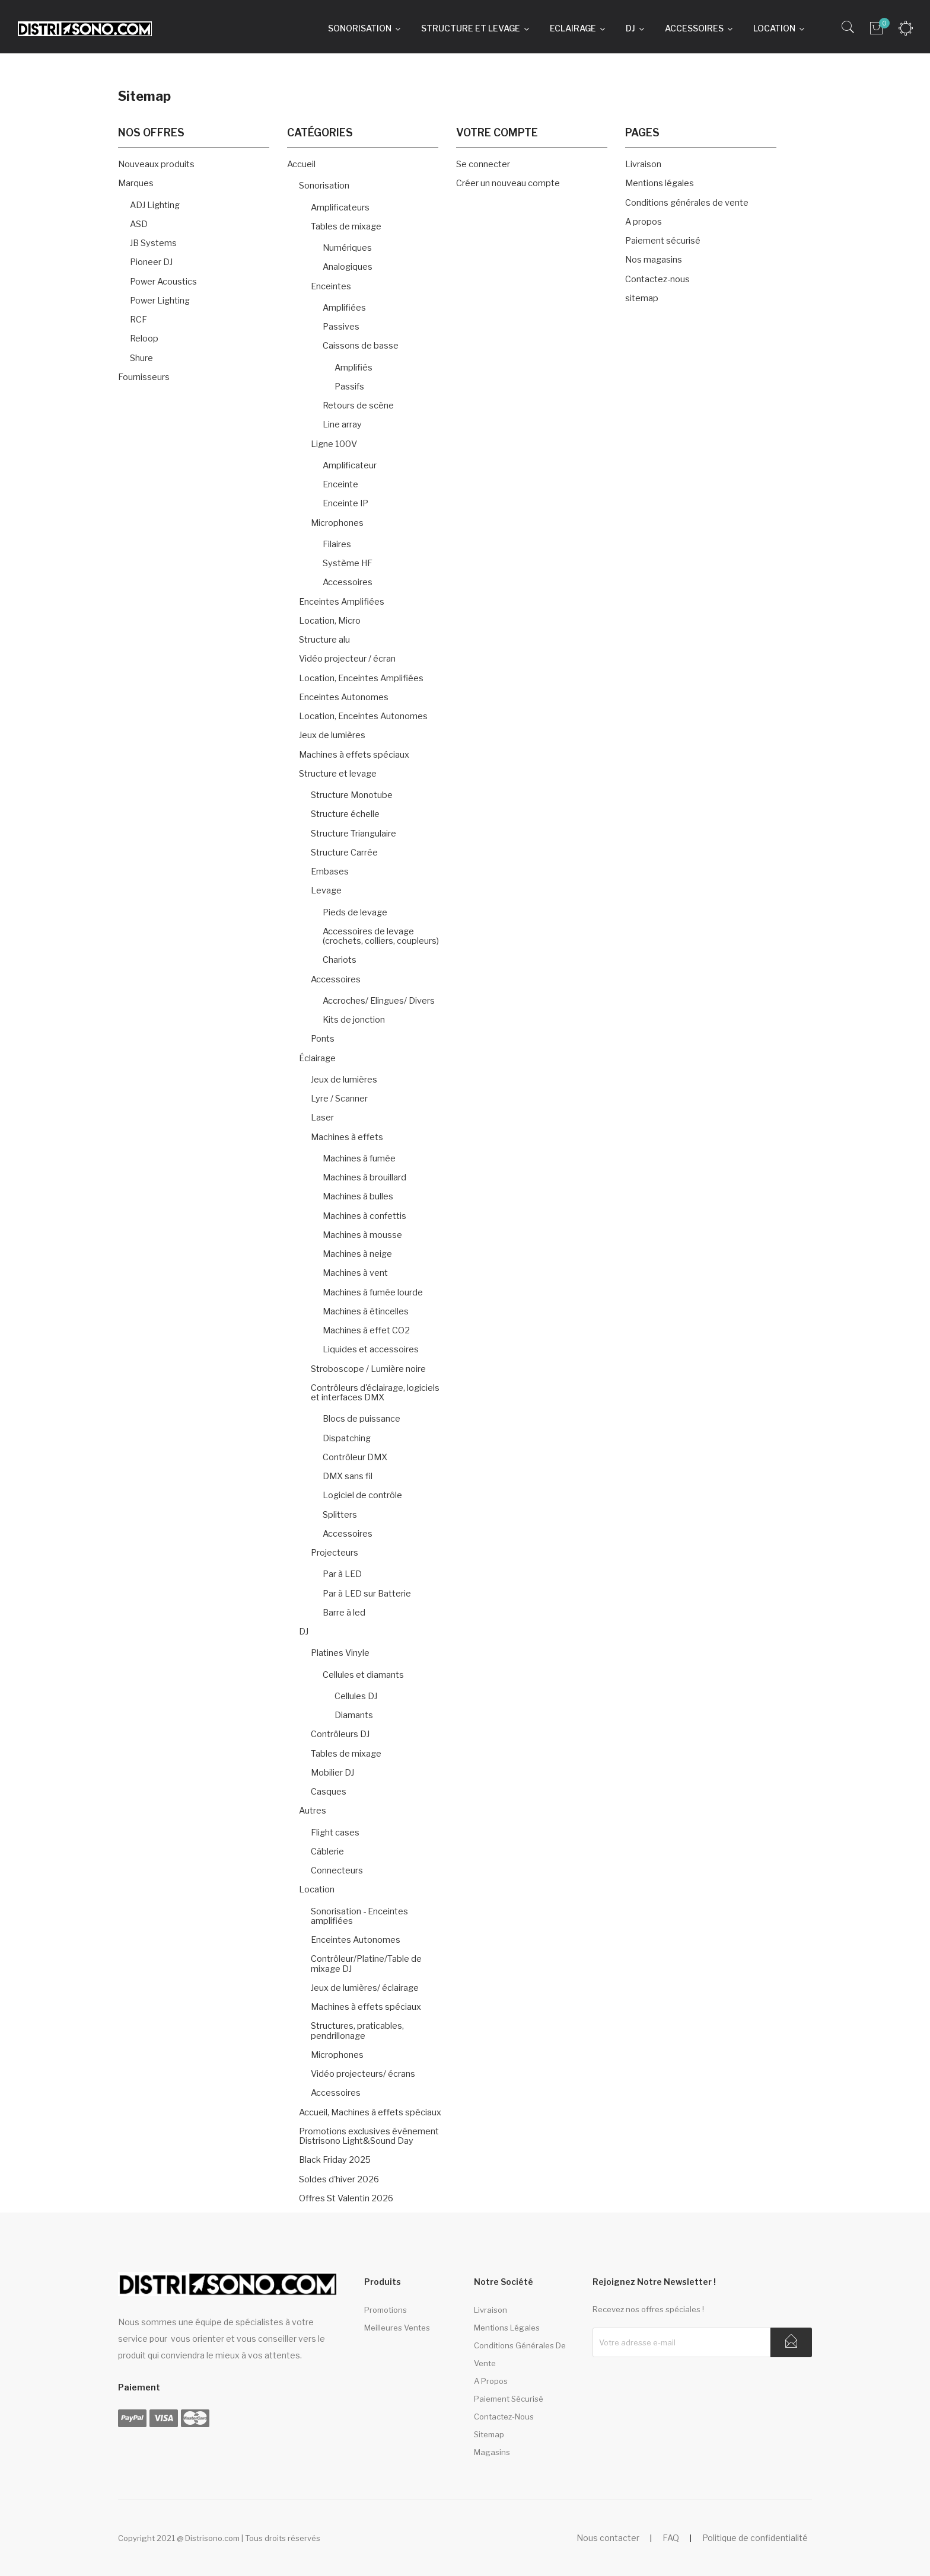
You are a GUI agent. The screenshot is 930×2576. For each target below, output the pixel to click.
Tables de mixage (346, 226)
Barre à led (344, 1612)
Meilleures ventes (397, 2327)
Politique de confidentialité (755, 2538)
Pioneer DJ (151, 262)
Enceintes (331, 286)
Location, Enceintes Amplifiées (361, 678)
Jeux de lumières (332, 735)
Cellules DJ (356, 1696)
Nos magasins (653, 259)
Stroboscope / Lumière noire (368, 1369)
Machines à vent (355, 1273)
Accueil (301, 164)
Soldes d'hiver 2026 (339, 2179)
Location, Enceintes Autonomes (363, 716)
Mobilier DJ (332, 1772)
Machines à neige (357, 1254)
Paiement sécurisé (662, 240)
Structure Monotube (352, 795)
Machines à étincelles (366, 1311)
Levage (326, 890)
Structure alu (324, 639)
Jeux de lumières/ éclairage (365, 1988)
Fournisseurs (144, 377)
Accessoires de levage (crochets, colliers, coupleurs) (381, 936)
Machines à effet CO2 (366, 1330)
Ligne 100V (334, 444)
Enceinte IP (345, 503)
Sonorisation (324, 185)
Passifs (349, 386)
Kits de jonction (354, 1019)
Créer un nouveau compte (508, 183)
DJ (303, 1631)
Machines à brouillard (364, 1177)
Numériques (347, 247)
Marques (136, 183)
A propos (643, 221)
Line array (342, 424)
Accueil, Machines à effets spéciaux (370, 2112)
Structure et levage (338, 773)
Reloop (144, 338)
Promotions (385, 2310)
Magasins (492, 2452)
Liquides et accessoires (371, 1349)
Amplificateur (350, 465)
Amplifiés (353, 367)
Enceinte (340, 484)
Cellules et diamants (363, 1675)
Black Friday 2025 (335, 2159)
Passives (341, 326)
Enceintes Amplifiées (341, 601)
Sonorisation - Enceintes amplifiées (359, 1916)
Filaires (337, 544)
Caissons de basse (361, 345)
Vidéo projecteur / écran (347, 658)
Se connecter (483, 164)
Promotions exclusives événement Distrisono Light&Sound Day (369, 2136)
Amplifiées (344, 307)
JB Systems (153, 243)
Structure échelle (345, 814)
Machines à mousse (362, 1235)
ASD (139, 224)
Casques (328, 1791)
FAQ (671, 2538)
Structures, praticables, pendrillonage (357, 2030)
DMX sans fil (347, 1476)
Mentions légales (659, 183)
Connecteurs (337, 1870)
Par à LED (342, 1574)
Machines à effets (347, 1137)
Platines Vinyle (340, 1653)
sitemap (641, 298)
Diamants (354, 1715)
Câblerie (327, 1851)
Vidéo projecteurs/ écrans (363, 2074)
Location (317, 1889)
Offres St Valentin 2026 (346, 2198)
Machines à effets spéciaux (354, 754)
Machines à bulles (358, 1196)
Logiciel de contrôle (362, 1495)
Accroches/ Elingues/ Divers (379, 1000)
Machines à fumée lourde (373, 1292)
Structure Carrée (344, 852)
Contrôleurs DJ (340, 1734)
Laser (322, 1117)
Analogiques (347, 266)
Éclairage (317, 1058)
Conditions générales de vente (687, 202)
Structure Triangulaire (353, 833)
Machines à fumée (359, 1158)
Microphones (337, 523)
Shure (141, 358)
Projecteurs (334, 1552)
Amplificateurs (340, 207)
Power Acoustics (163, 281)
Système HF (347, 563)
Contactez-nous (657, 279)
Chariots (339, 960)
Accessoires (347, 582)
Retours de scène (358, 405)
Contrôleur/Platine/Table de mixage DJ (366, 1963)
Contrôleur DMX (355, 1457)
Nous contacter (608, 2538)
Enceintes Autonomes (343, 697)
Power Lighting (160, 300)
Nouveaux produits (156, 164)
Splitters (340, 1514)
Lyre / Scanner (339, 1098)
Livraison (643, 164)
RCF (138, 319)
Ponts (323, 1038)
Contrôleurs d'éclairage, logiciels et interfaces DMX (375, 1393)
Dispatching (347, 1438)
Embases (330, 871)
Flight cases (335, 1832)
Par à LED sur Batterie (367, 1593)
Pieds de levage (355, 912)
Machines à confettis (364, 1216)
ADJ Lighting (155, 205)
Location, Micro (330, 620)
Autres (312, 1810)
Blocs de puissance (361, 1418)
